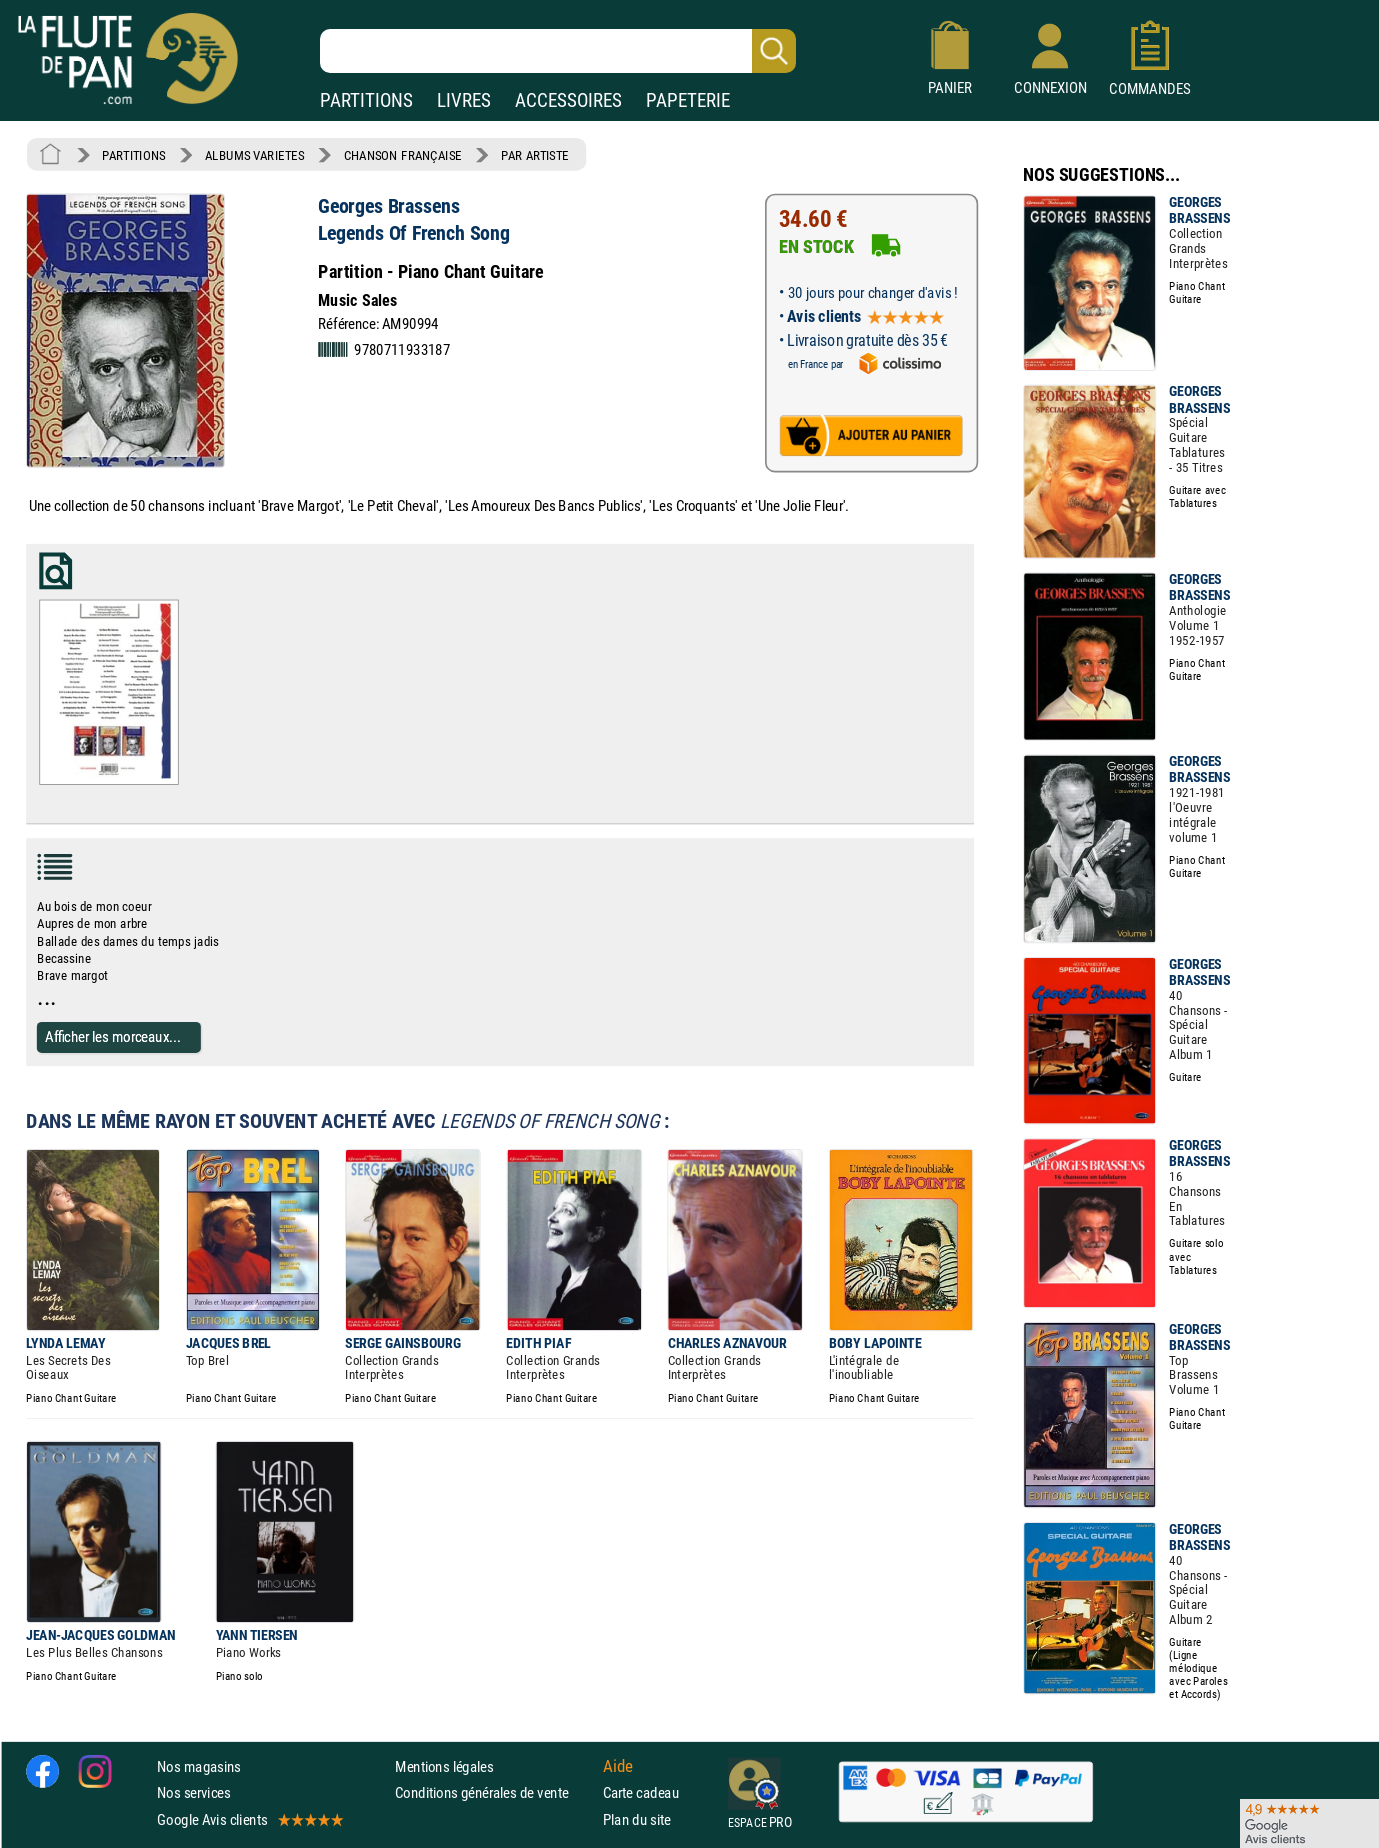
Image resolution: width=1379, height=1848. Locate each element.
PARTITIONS (366, 100)
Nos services (193, 1792)
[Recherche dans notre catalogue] (558, 51)
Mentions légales (444, 1766)
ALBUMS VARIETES (254, 155)
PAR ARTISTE (535, 155)
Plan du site (637, 1818)
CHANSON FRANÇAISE (403, 155)
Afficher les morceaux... (113, 1036)
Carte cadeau (641, 1792)
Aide (618, 1766)
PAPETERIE (688, 100)
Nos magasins (199, 1766)
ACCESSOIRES (568, 100)
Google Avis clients (249, 1818)
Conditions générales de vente (494, 1792)
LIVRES (464, 100)
